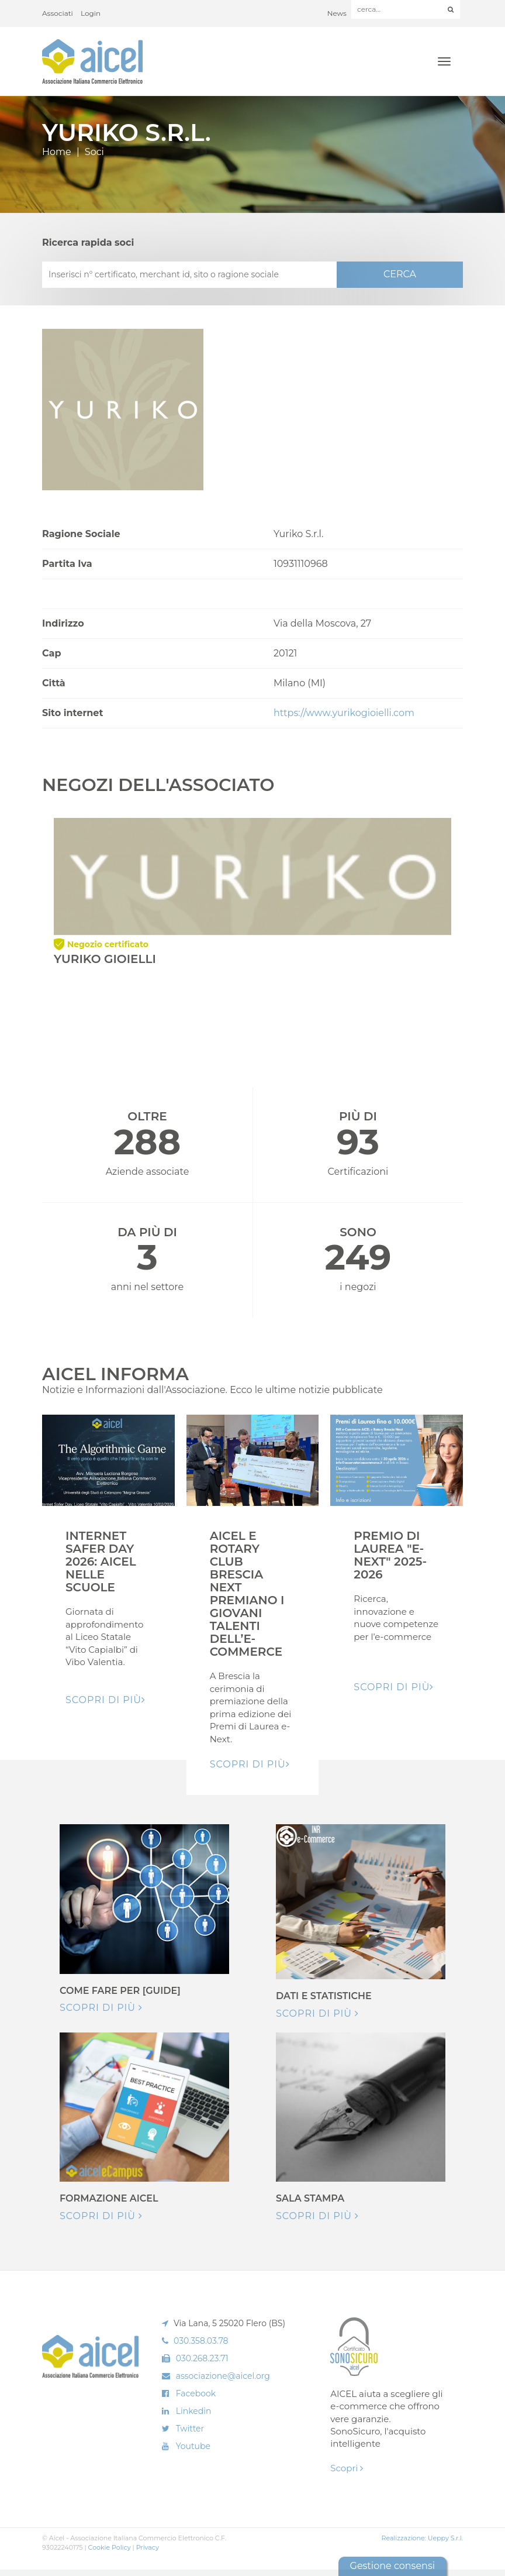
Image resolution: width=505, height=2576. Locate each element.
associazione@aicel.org (223, 2376)
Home (56, 151)
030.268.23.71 (202, 2358)
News (337, 13)
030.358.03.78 (201, 2341)
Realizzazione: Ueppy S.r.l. (422, 2538)
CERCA (399, 274)
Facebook (196, 2393)
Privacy (147, 2547)
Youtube (193, 2446)
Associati (57, 13)
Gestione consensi (392, 2565)
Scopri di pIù (105, 1699)
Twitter (190, 2428)
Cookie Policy (109, 2547)
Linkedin (194, 2411)
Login (91, 13)
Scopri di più (101, 2007)
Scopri (346, 2468)
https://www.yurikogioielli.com (344, 712)
